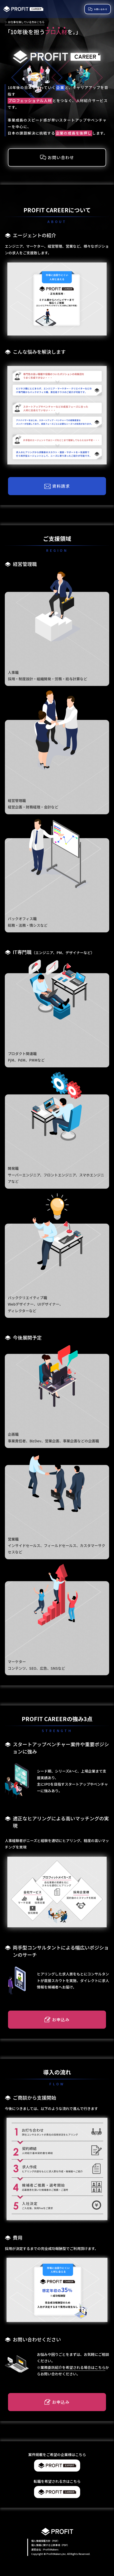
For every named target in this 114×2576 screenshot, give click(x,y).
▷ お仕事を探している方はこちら (24, 22)
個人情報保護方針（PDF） (45, 2540)
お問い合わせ (57, 157)
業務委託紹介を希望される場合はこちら (72, 2367)
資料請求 (57, 486)
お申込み (57, 2402)
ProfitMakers (51, 2549)
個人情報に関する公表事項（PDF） (50, 2545)
